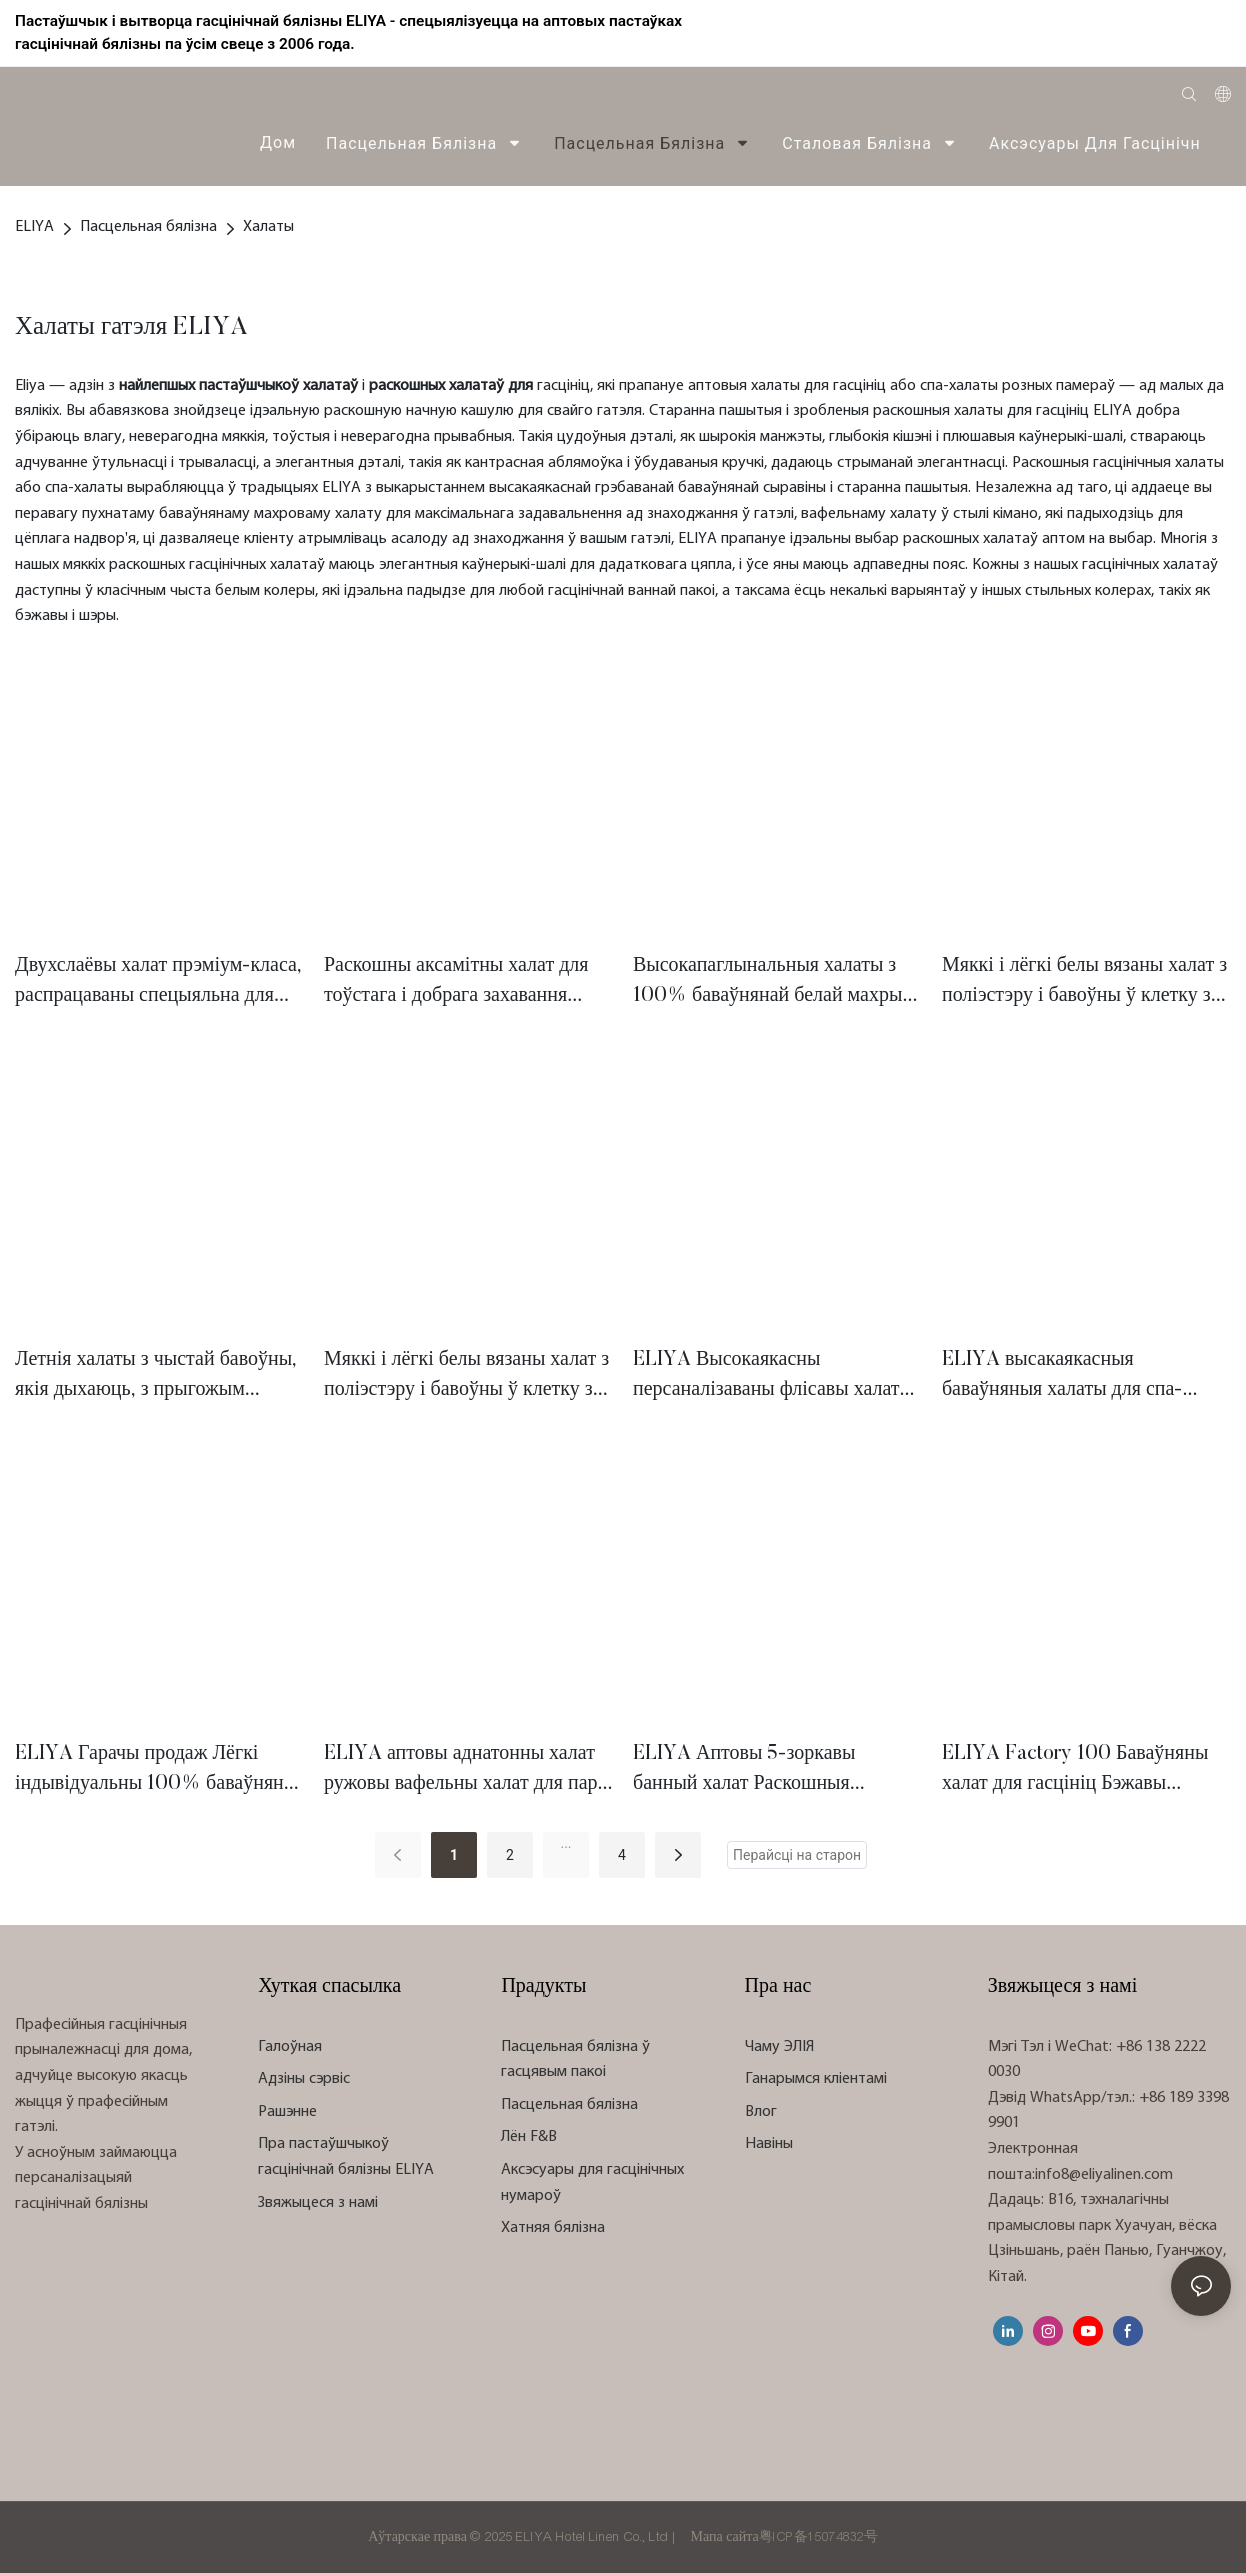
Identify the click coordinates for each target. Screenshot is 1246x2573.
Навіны (769, 2144)
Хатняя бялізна (553, 2228)
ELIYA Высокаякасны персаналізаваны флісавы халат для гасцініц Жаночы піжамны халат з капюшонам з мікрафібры (774, 1377)
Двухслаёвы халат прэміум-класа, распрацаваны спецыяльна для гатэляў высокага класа (158, 983)
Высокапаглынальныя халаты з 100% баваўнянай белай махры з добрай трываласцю (774, 983)
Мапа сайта (724, 2537)
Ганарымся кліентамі (816, 2079)
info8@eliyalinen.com (1104, 2175)
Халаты (268, 227)
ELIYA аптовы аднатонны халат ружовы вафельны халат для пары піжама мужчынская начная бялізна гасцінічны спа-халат (467, 1771)
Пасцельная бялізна (148, 227)
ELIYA (34, 227)
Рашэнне (287, 2112)
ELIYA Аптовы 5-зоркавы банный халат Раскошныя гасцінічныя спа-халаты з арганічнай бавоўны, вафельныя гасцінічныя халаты (769, 1771)
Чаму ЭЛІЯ (779, 2047)
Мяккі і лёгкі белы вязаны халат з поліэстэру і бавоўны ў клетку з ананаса (1084, 983)
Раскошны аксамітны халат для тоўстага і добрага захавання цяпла (456, 983)
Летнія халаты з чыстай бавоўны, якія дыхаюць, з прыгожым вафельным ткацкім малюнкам (156, 1377)
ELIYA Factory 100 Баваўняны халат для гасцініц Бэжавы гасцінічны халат (1075, 1771)
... (565, 1843)
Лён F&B (529, 2137)
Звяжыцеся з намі (318, 2203)
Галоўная (290, 2047)
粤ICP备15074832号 (818, 2537)
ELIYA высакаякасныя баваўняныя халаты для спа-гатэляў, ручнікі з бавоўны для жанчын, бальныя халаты (1071, 1377)
